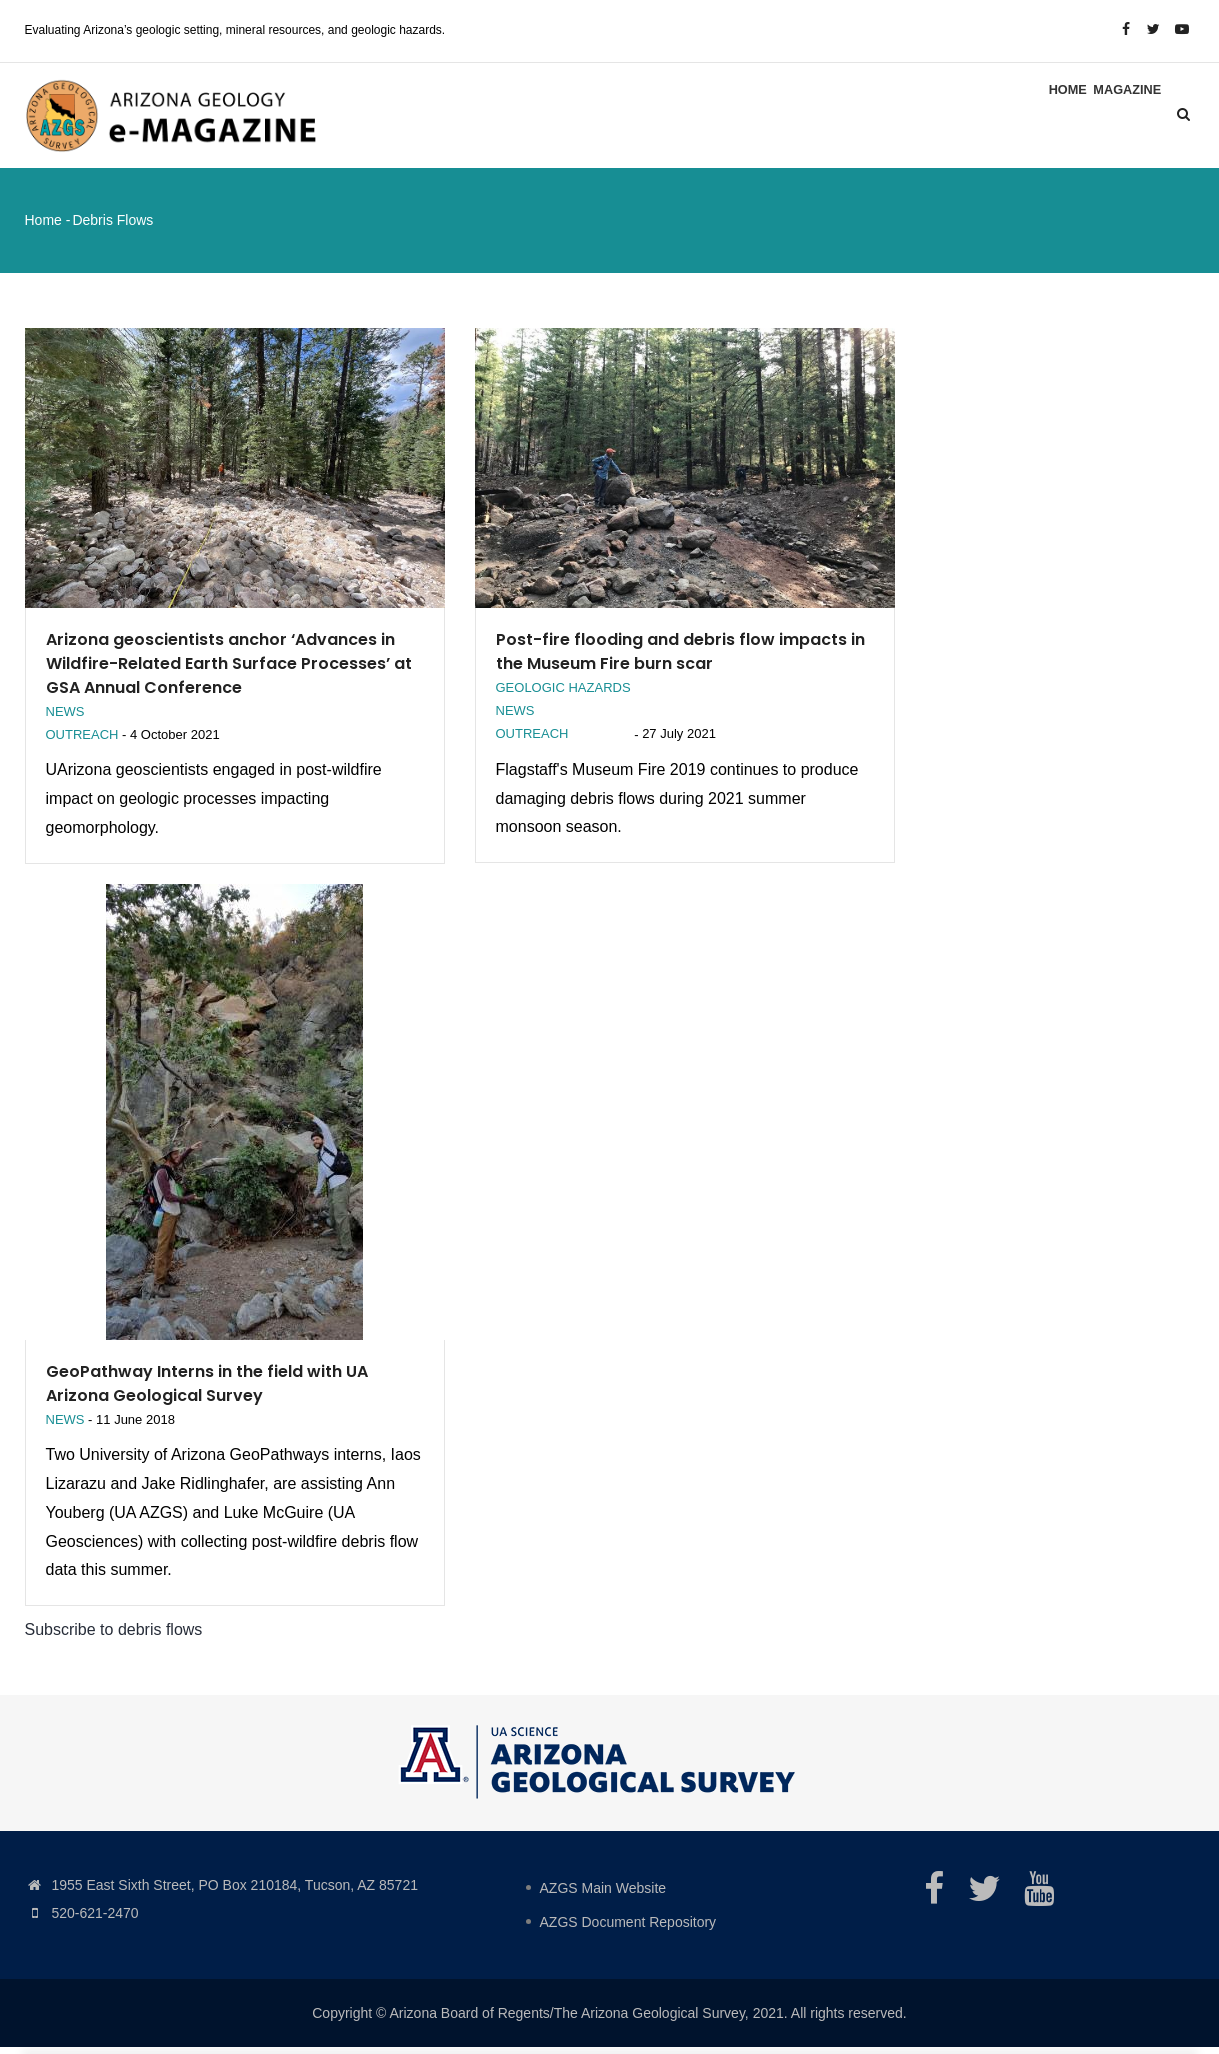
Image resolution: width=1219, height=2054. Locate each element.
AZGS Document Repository (628, 1929)
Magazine (1120, 118)
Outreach (82, 741)
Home (1046, 118)
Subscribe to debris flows (114, 1636)
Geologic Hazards (563, 693)
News (65, 717)
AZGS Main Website (603, 1895)
